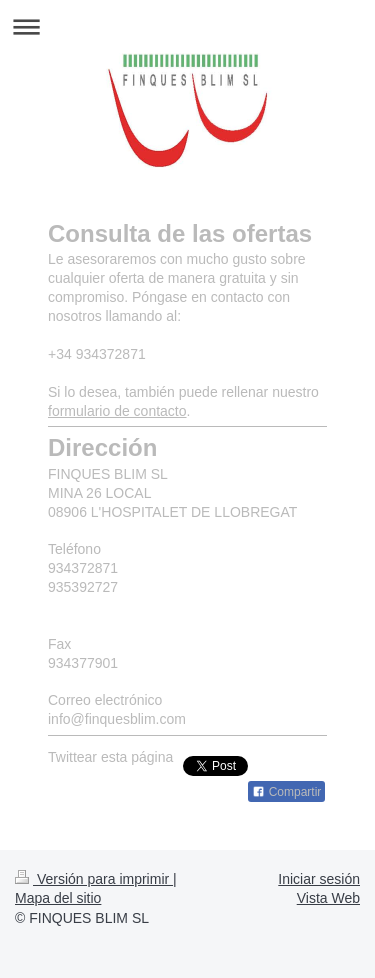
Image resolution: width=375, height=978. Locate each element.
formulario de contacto (117, 411)
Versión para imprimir (94, 879)
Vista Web (328, 898)
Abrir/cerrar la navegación (187, 26)
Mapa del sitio (58, 898)
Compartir (286, 792)
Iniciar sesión (319, 879)
